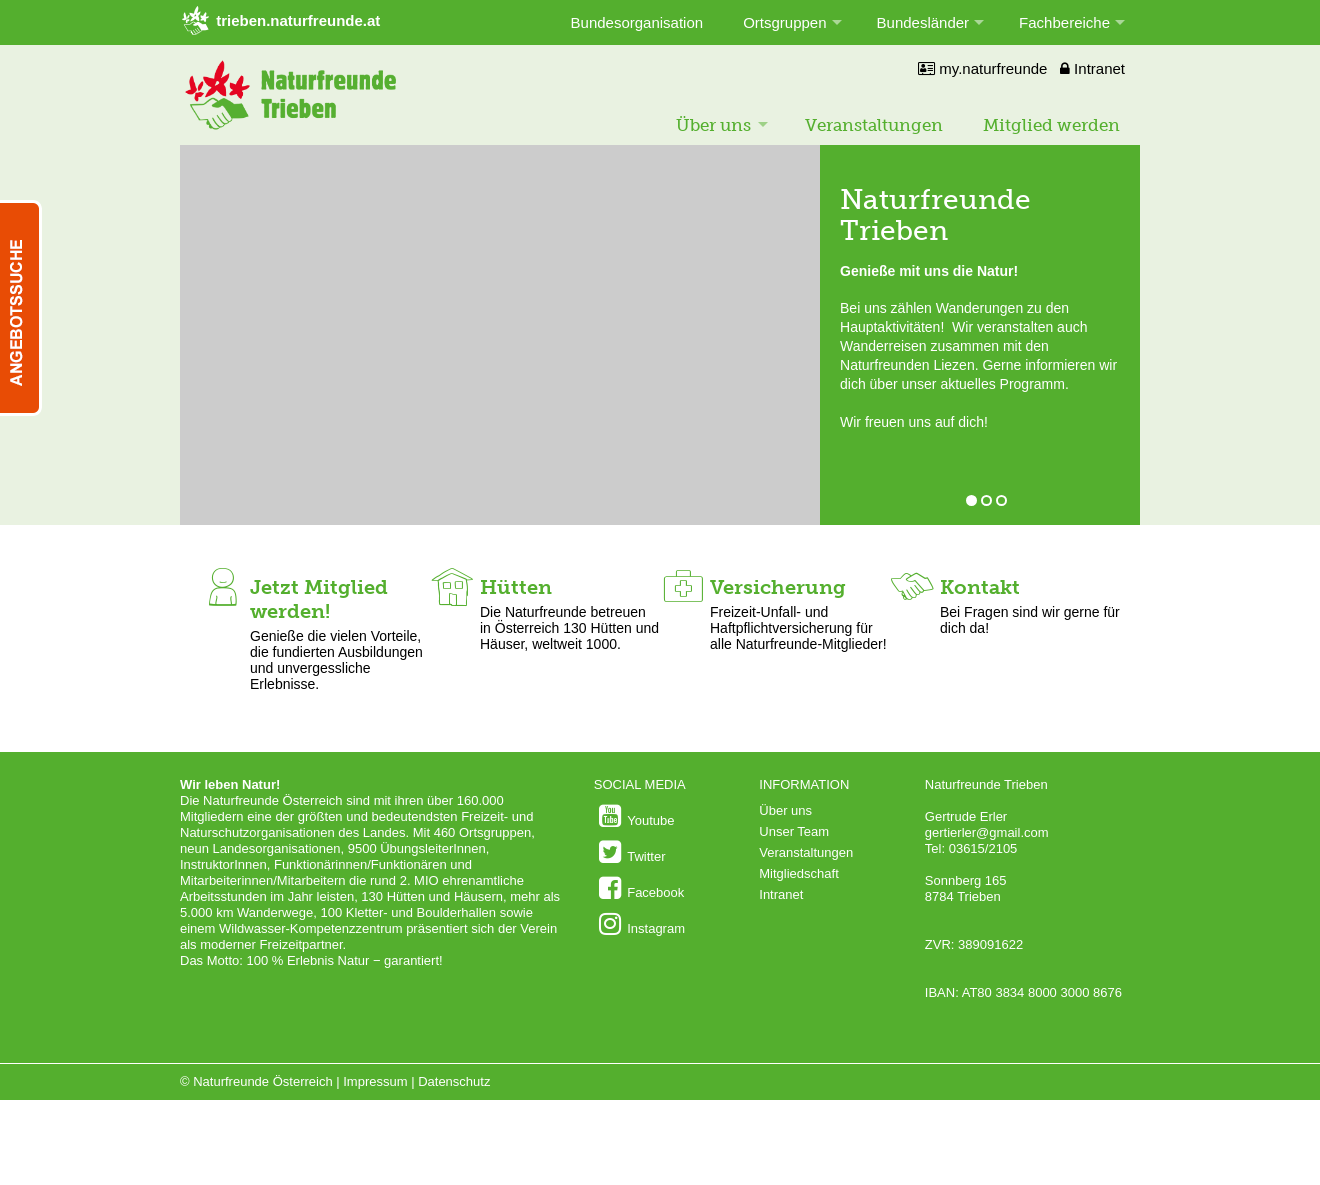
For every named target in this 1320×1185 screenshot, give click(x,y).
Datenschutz (454, 1081)
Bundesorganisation (637, 22)
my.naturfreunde (982, 68)
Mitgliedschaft (798, 873)
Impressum (375, 1081)
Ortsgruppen (784, 22)
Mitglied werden (1051, 125)
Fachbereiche (1064, 22)
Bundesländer (923, 22)
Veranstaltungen (874, 125)
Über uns (713, 125)
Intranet (1092, 68)
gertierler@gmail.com (987, 832)
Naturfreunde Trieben (935, 215)
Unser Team (794, 831)
